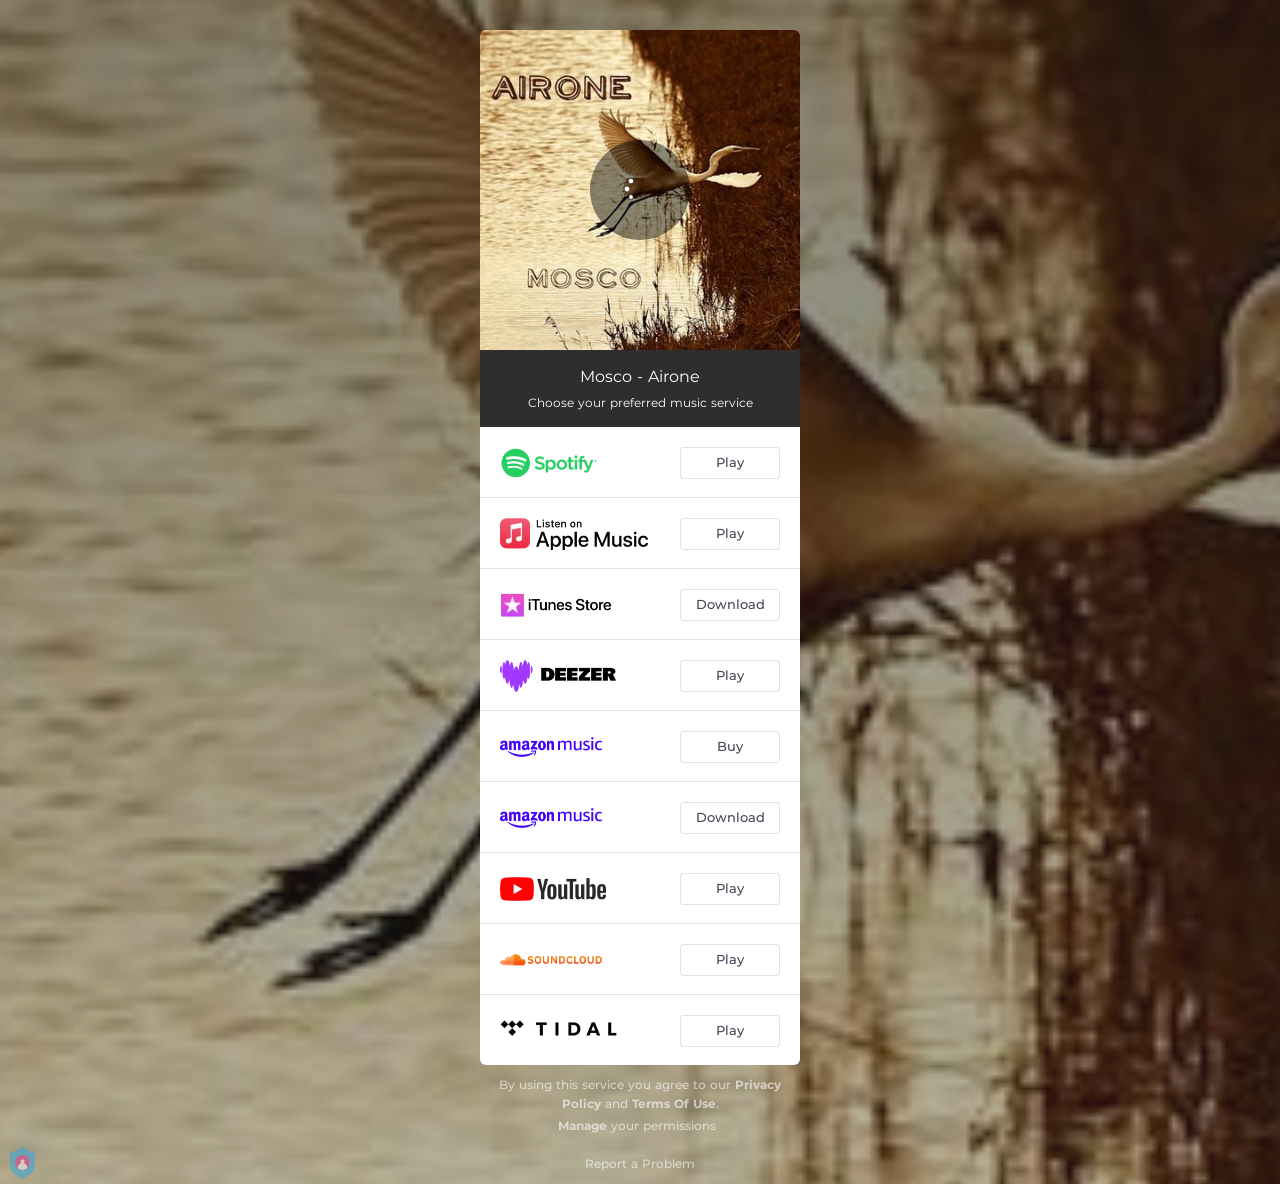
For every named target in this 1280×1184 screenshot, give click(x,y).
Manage (582, 1125)
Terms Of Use (674, 1103)
